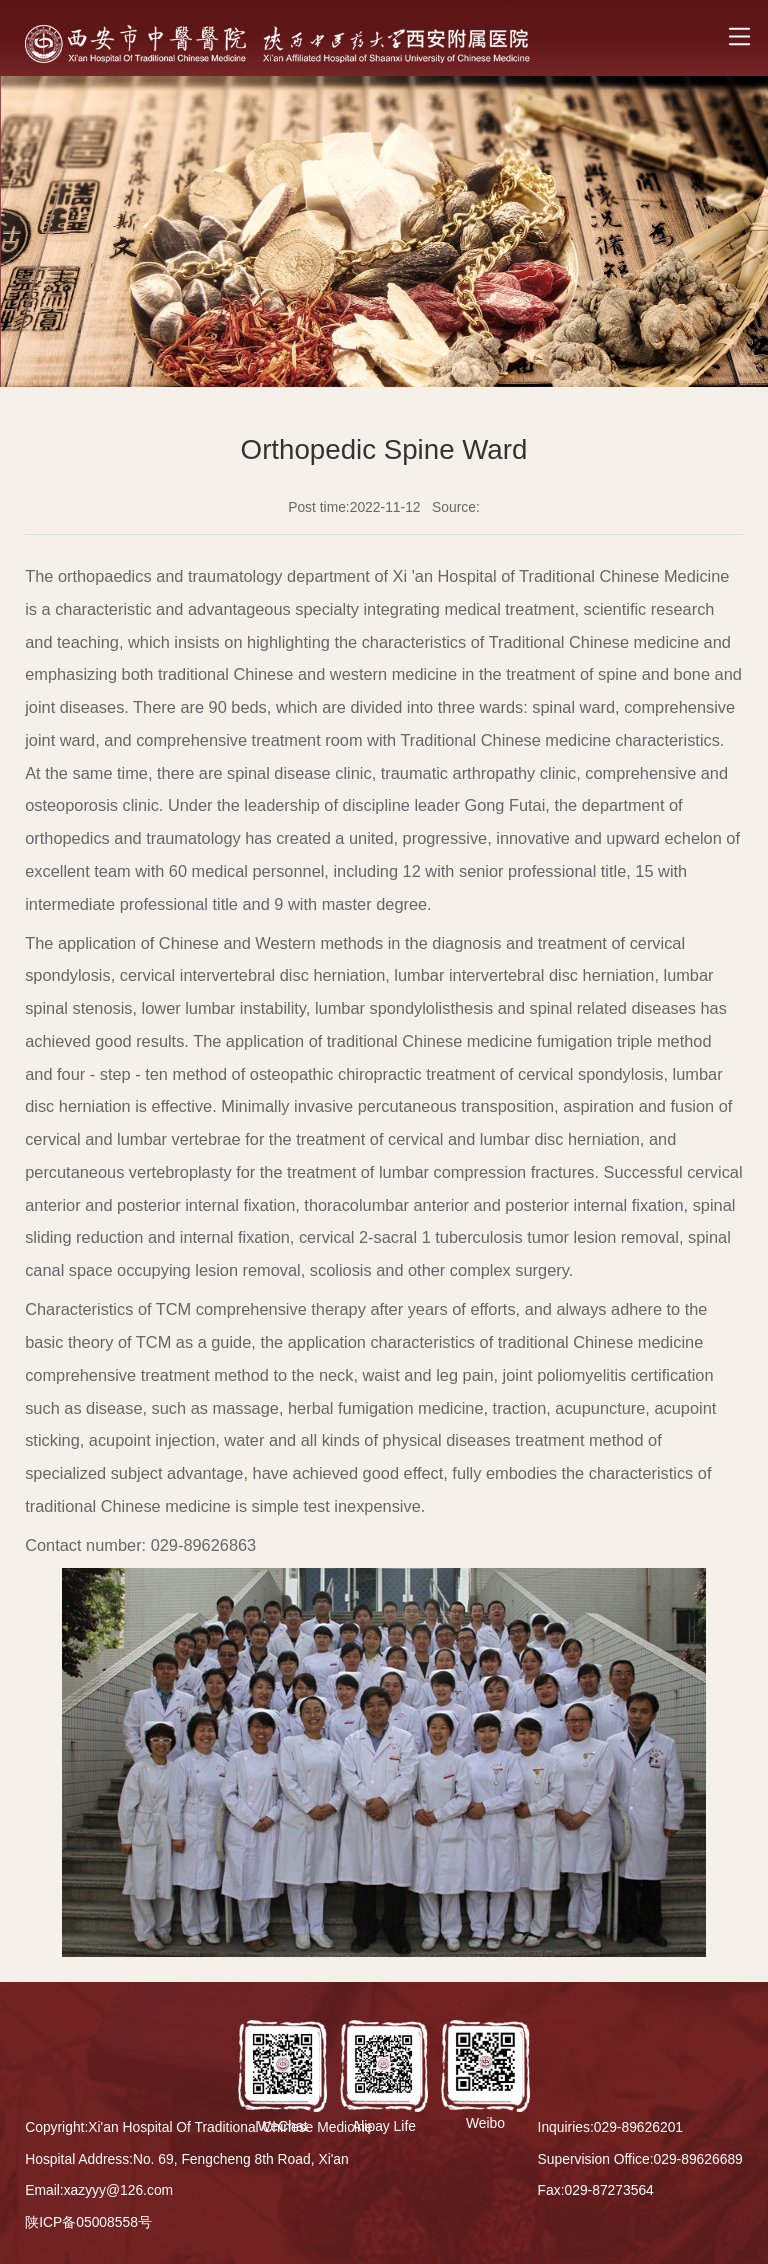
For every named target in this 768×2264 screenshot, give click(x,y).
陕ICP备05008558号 (88, 2222)
